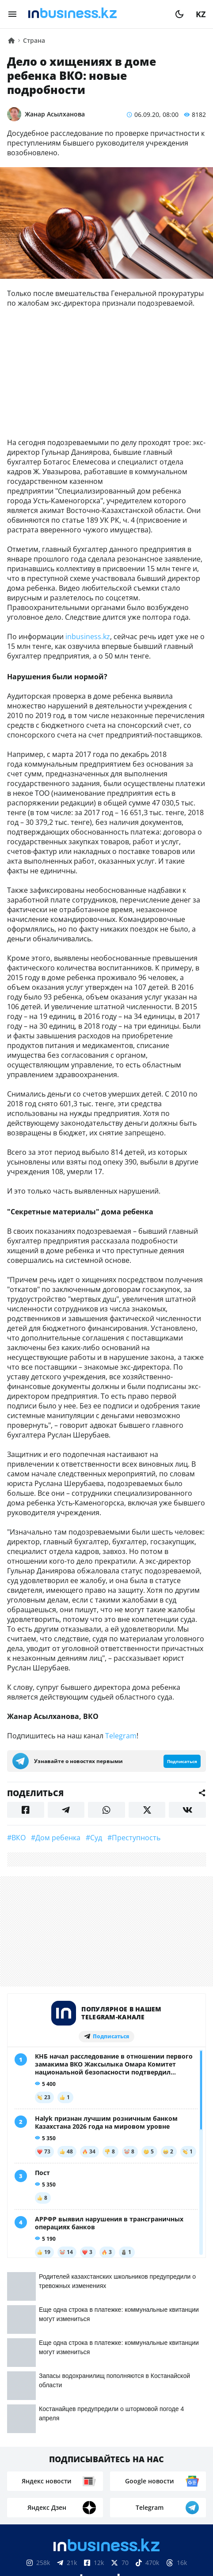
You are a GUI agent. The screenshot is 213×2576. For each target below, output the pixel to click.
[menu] (12, 14)
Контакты (70, 2465)
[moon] (179, 14)
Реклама (115, 2465)
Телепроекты (167, 2465)
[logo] (96, 14)
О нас (31, 2465)
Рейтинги (131, 2478)
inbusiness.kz (87, 636)
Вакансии (83, 2478)
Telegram (121, 1736)
